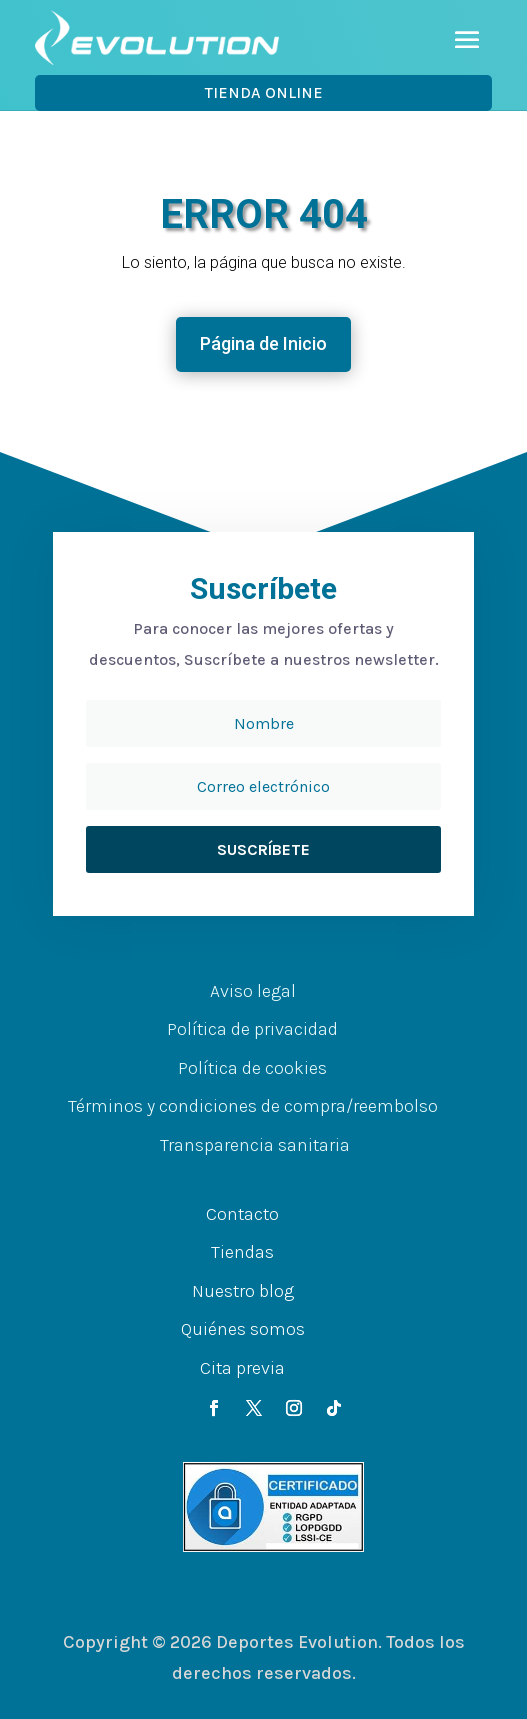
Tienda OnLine (264, 92)
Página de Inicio (263, 343)
